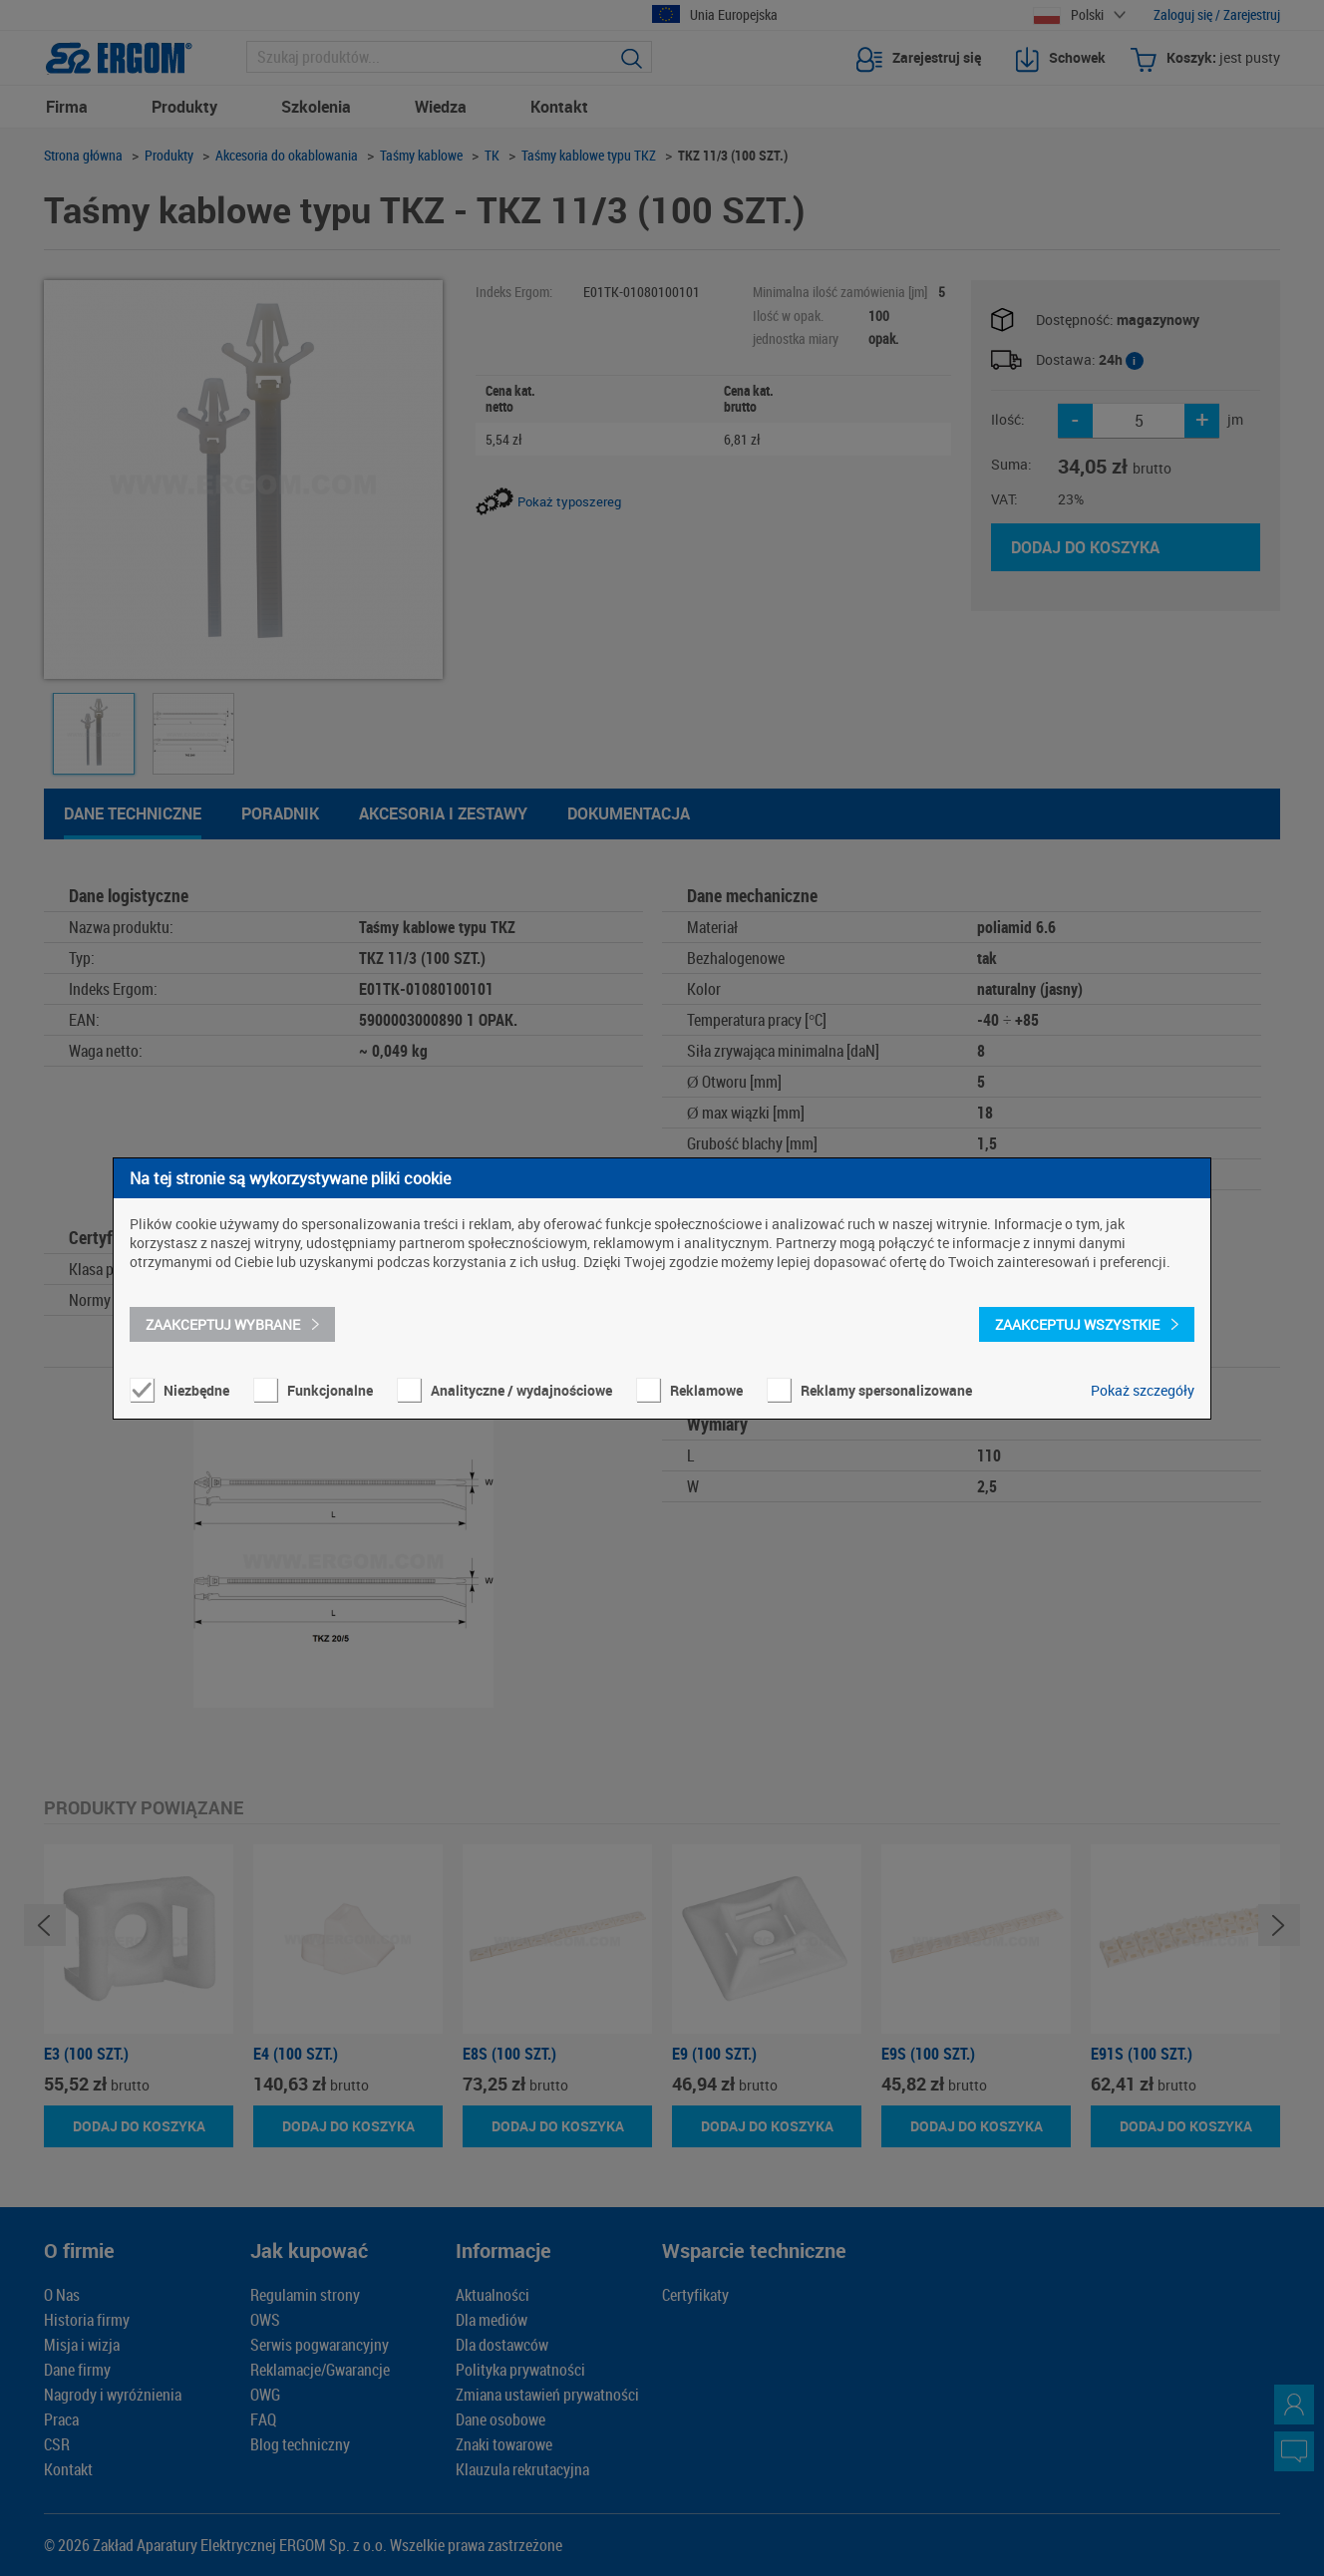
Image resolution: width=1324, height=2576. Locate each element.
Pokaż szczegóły (1142, 1390)
